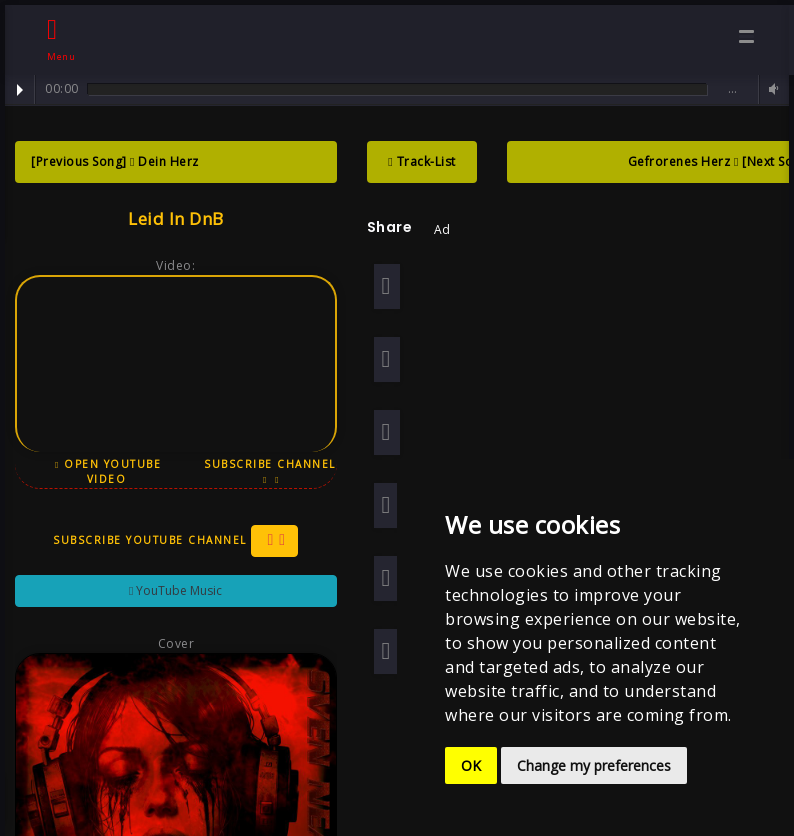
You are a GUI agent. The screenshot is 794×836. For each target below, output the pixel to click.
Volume (771, 89)
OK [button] (471, 765)
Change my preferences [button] (594, 765)
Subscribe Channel (265, 471)
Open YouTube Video (107, 471)
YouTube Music (172, 590)
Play (20, 90)
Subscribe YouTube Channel (173, 541)
